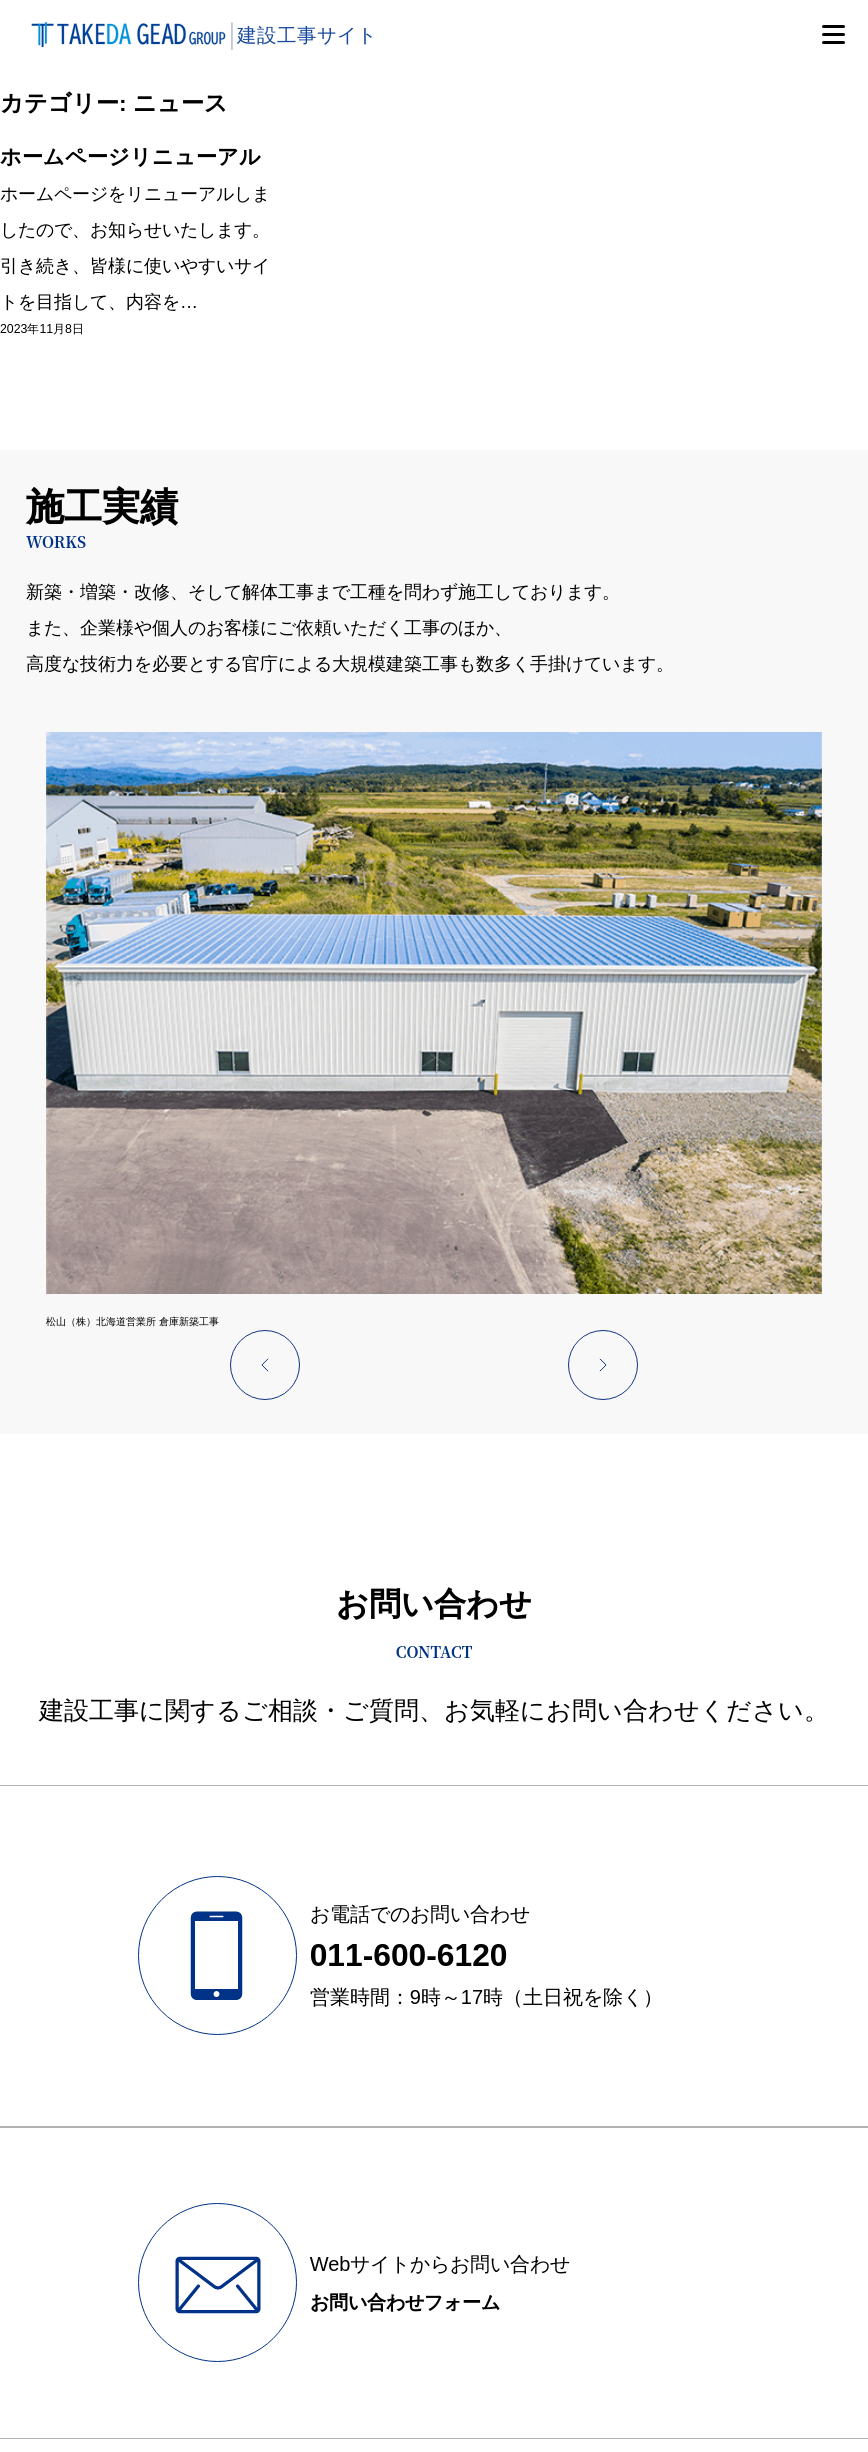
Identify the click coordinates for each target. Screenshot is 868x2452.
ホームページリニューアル (131, 175)
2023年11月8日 (38, 373)
